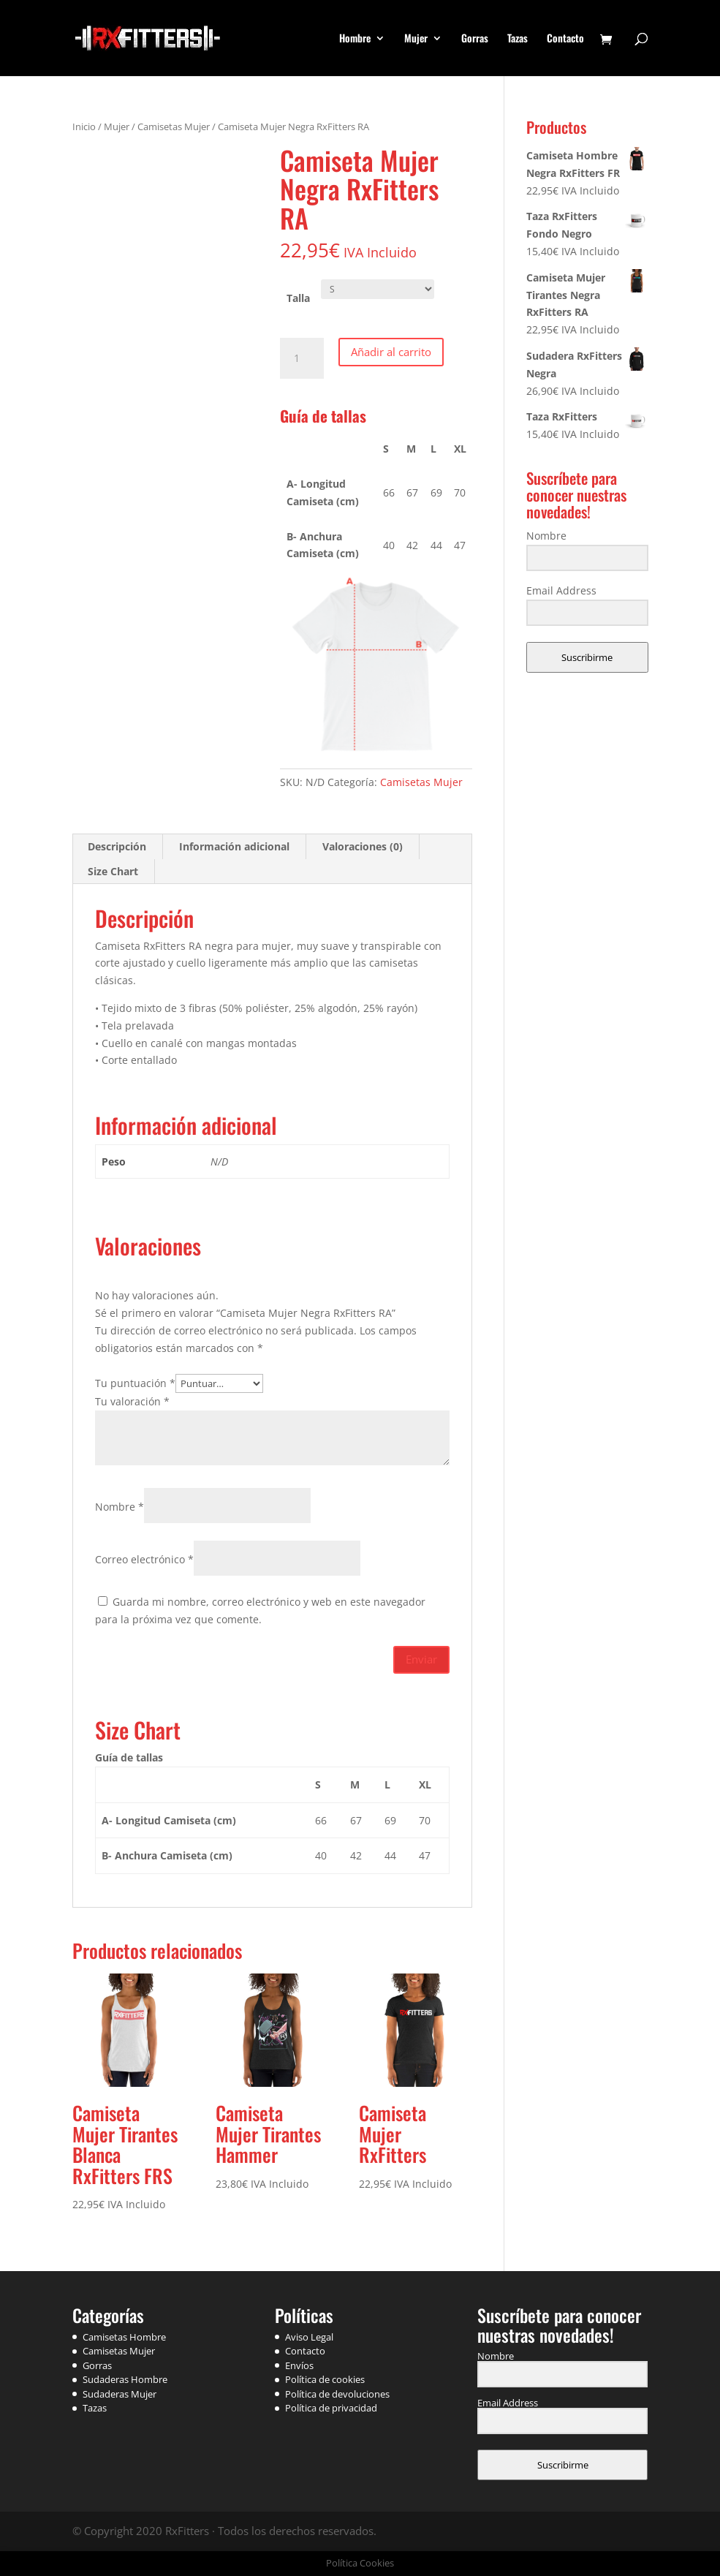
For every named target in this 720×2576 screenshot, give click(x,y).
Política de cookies (325, 2379)
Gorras (474, 39)
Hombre (355, 39)
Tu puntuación (135, 1383)
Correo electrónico (144, 1559)
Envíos (299, 2365)
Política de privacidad (331, 2407)
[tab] (117, 846)
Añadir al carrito (391, 351)
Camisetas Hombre (124, 2336)
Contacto (565, 39)
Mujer (416, 39)
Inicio (84, 126)
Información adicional (234, 846)
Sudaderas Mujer (119, 2394)
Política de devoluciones (337, 2394)
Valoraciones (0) (362, 846)
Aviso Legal (309, 2336)
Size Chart (113, 871)
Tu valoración (132, 1401)
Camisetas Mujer (173, 126)
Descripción (117, 846)
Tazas (517, 39)
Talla (298, 298)
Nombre (119, 1507)
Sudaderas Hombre (125, 2379)
